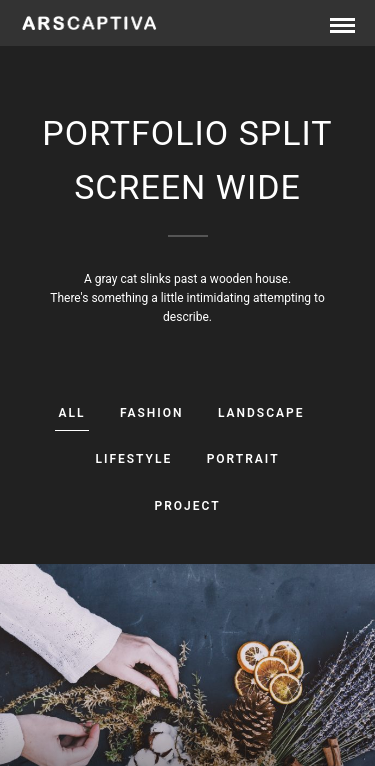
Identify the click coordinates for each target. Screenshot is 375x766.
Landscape (261, 413)
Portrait (243, 459)
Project (187, 506)
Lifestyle (133, 459)
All (72, 413)
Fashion (152, 413)
